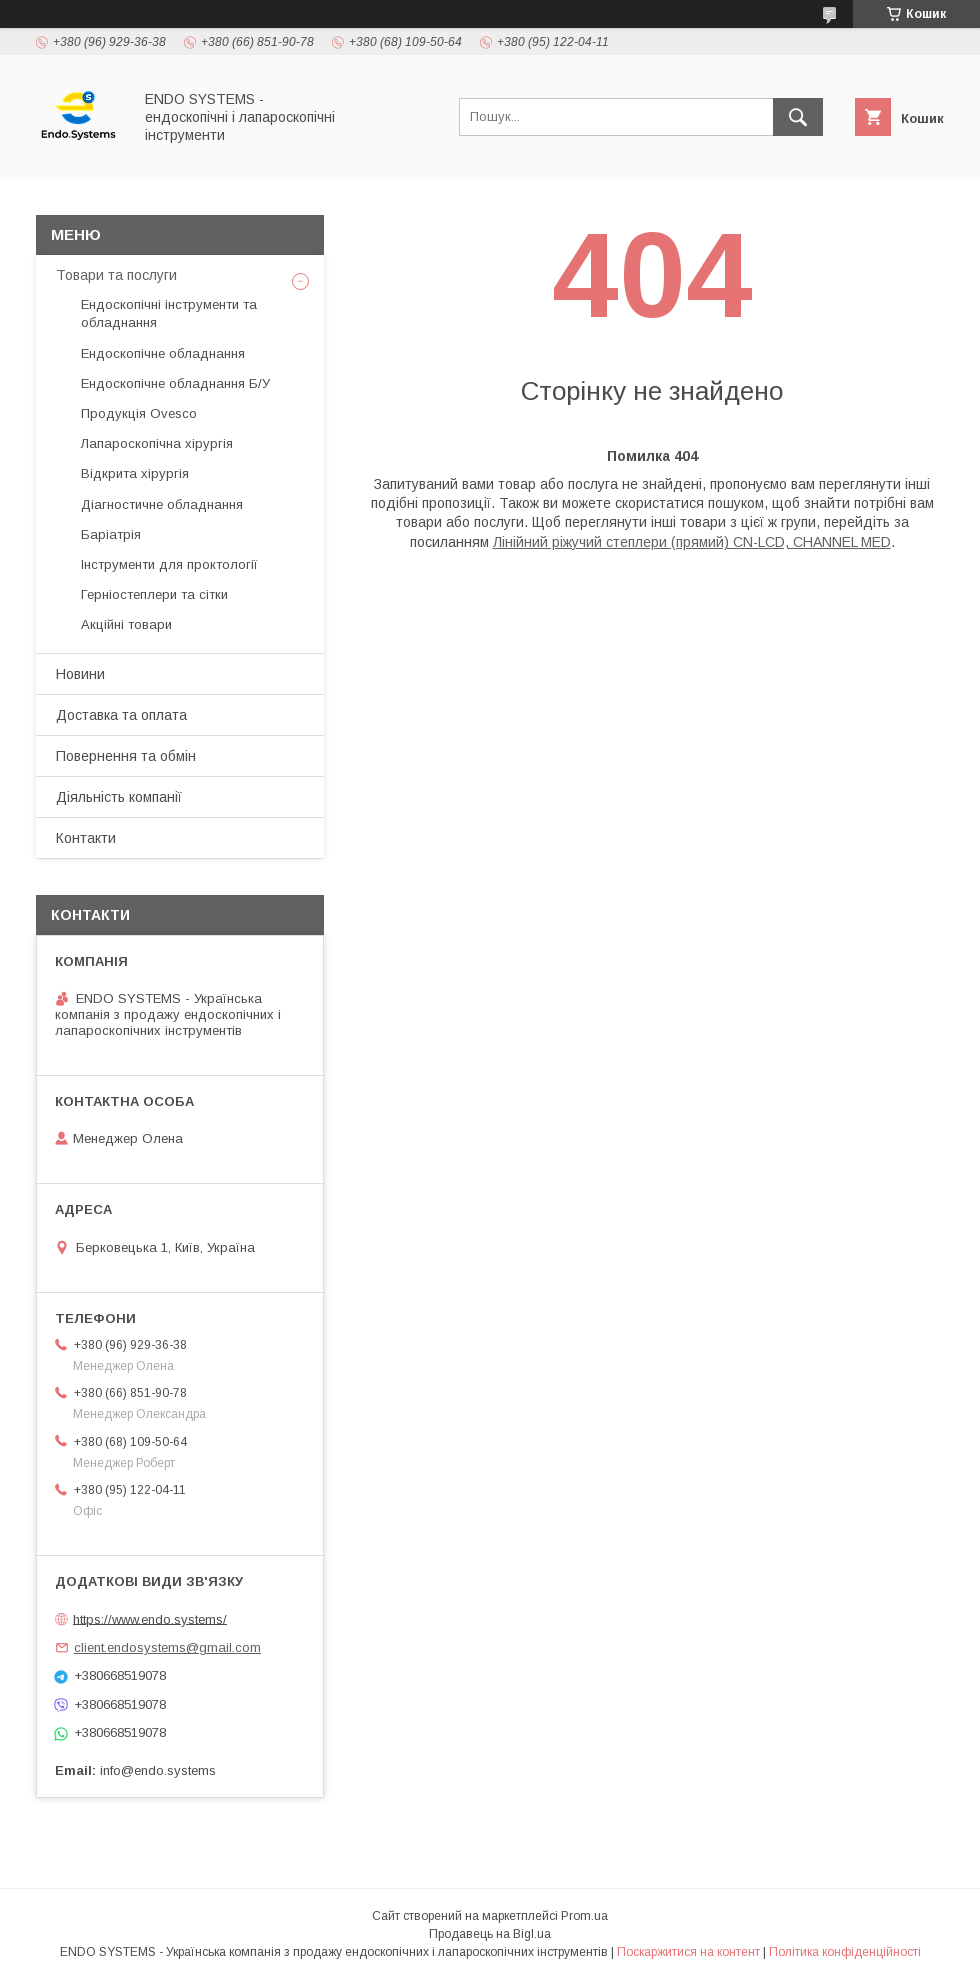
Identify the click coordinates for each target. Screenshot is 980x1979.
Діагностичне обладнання (162, 504)
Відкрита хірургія (135, 473)
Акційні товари (126, 624)
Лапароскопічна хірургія (157, 443)
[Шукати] (798, 117)
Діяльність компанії (119, 797)
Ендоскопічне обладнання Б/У (175, 383)
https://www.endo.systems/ (150, 1618)
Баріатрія (111, 534)
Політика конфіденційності (845, 1952)
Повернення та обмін (126, 756)
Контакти (86, 838)
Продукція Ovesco (139, 413)
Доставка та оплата (121, 715)
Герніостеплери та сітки (154, 594)
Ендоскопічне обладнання (163, 353)
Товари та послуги (116, 275)
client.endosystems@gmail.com (167, 1647)
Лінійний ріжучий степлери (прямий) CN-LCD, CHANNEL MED (692, 542)
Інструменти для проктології (169, 564)
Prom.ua (584, 1916)
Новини (80, 674)
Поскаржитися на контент (688, 1952)
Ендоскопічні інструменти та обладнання (169, 313)
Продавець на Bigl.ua (490, 1934)
